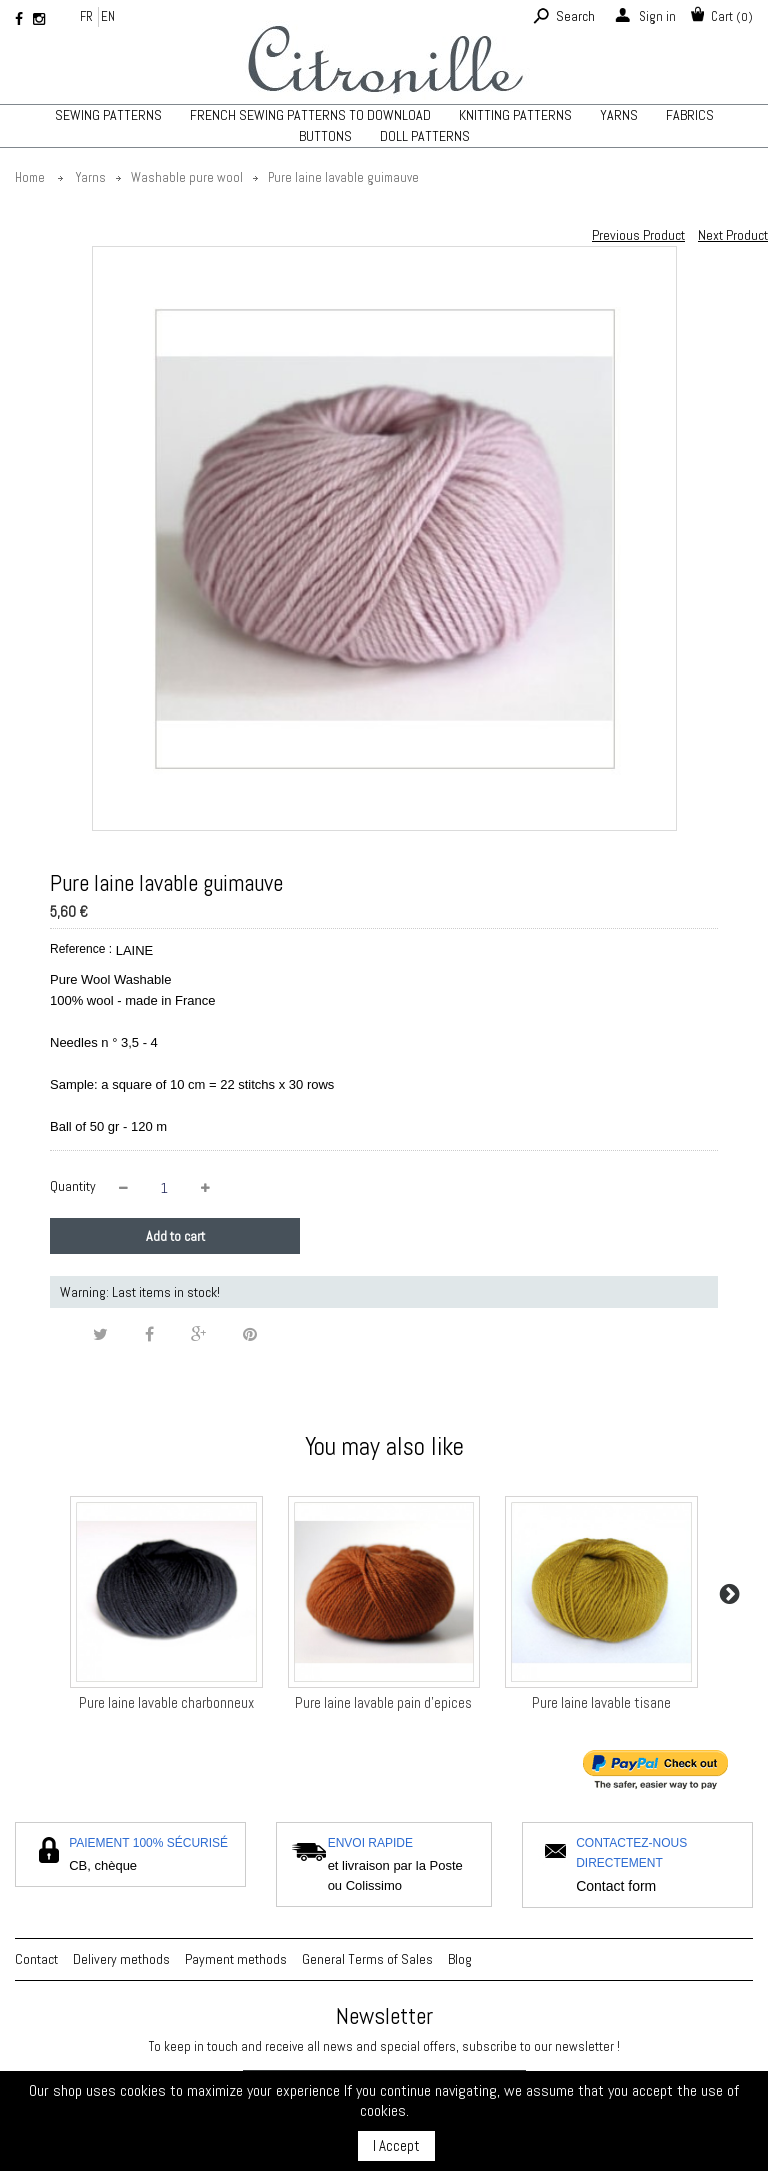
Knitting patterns (515, 115)
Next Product (733, 235)
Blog (460, 1959)
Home (30, 177)
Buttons (325, 136)
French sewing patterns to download (310, 115)
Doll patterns (425, 136)
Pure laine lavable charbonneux (166, 1702)
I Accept (396, 2145)
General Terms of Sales (367, 1959)
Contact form (616, 1886)
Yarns (619, 115)
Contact (36, 1959)
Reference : (81, 949)
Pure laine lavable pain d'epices (383, 1702)
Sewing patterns (108, 115)
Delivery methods (121, 1959)
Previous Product (638, 235)
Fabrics (690, 115)
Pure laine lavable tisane (601, 1702)
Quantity (73, 1186)
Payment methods (236, 1959)
